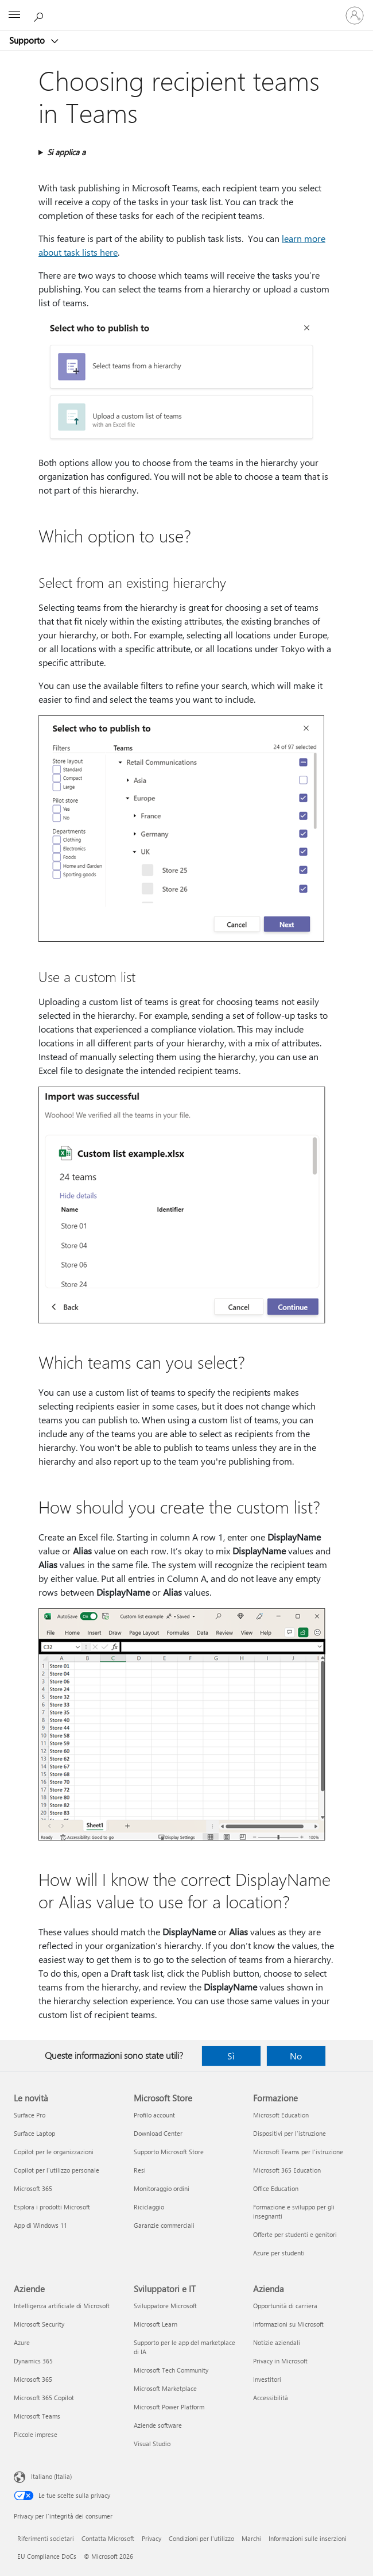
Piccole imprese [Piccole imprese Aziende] (35, 2434)
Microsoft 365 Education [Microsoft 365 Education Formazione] (287, 2170)
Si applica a (66, 152)
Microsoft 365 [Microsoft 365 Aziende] (33, 2379)
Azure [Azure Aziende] (22, 2342)
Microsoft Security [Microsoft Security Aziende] (39, 2324)
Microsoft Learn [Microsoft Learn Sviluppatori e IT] (155, 2324)
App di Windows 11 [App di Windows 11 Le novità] (40, 2225)
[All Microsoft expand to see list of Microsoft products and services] (14, 15)
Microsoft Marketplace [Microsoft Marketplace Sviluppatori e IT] (165, 2388)
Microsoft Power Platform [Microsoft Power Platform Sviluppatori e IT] (169, 2406)
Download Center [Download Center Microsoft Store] (158, 2133)
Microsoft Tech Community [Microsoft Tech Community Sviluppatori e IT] (171, 2370)
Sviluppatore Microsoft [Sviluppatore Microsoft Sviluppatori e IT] (165, 2305)
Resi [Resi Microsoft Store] (140, 2170)
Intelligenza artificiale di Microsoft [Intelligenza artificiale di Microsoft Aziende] (62, 2305)
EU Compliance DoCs (46, 2556)
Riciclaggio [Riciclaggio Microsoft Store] (149, 2207)
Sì (231, 2056)
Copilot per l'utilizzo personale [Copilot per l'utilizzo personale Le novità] (56, 2170)
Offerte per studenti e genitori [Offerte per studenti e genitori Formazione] (295, 2234)
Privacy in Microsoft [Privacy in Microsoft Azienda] (280, 2360)
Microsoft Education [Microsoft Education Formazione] (281, 2115)
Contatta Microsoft (107, 2538)
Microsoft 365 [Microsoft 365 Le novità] (33, 2188)
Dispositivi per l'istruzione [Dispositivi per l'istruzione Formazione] (289, 2133)
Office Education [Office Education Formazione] (275, 2188)
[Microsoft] (186, 9)
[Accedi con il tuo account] (354, 15)
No (296, 2056)
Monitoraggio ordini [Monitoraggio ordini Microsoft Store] (161, 2188)
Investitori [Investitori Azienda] (267, 2379)
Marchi (251, 2538)
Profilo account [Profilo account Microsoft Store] (154, 2115)
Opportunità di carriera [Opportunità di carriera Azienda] (285, 2305)
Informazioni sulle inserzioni (308, 2538)
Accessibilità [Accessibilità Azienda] (270, 2397)
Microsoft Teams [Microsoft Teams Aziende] (37, 2416)
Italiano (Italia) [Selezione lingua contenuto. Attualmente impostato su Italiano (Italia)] (51, 2476)
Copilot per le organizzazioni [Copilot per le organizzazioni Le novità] (54, 2151)
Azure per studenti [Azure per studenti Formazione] (279, 2252)
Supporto (28, 40)
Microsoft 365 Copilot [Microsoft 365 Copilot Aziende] (44, 2397)
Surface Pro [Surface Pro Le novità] (29, 2115)
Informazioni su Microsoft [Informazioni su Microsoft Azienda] (288, 2324)
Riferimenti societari (45, 2538)
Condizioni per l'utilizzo (201, 2538)
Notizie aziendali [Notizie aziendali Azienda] (276, 2342)
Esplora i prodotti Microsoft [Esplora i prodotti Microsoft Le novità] (52, 2207)
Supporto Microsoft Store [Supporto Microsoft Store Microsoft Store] (169, 2151)
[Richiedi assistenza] (40, 15)
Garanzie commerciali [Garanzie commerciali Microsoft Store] (164, 2225)
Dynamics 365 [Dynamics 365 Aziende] (33, 2360)
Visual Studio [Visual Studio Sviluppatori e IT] (152, 2443)
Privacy (151, 2538)
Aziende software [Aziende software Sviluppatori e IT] (158, 2425)
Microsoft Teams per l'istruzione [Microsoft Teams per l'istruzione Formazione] (298, 2151)
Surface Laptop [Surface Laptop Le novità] (34, 2133)
